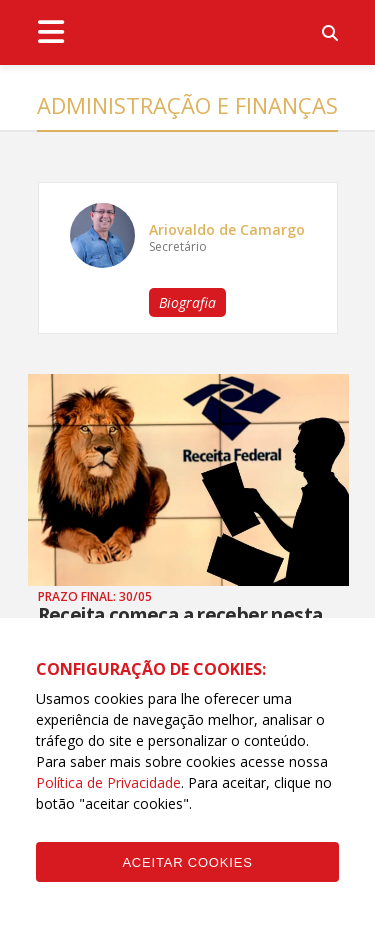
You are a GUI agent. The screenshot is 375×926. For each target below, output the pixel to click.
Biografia (187, 302)
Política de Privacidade (108, 782)
